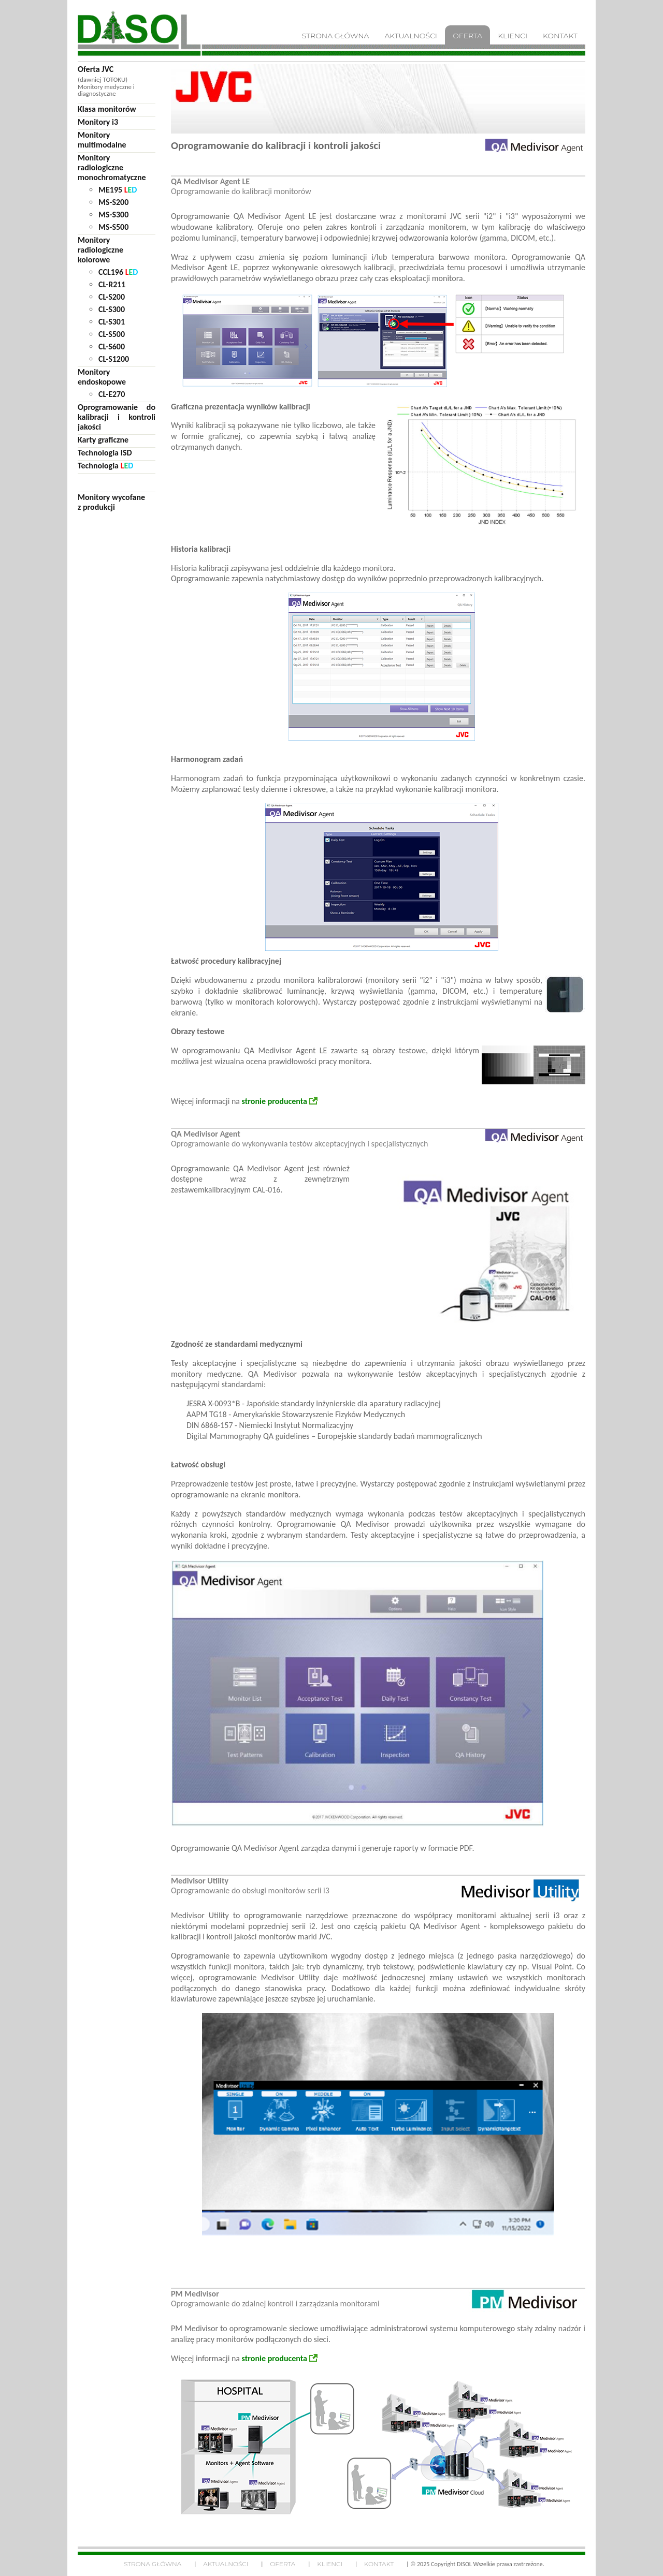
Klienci (329, 2564)
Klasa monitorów (107, 109)
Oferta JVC (95, 69)
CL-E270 (111, 394)
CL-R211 (111, 284)
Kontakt (379, 2564)
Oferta (282, 2564)
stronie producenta (274, 1101)
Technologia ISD (105, 453)
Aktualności (225, 2564)
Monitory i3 (98, 122)
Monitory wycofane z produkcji (111, 502)
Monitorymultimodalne (102, 140)
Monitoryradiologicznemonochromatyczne (112, 167)
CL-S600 (111, 346)
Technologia (105, 465)
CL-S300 (111, 309)
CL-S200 (111, 297)
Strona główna (152, 2564)
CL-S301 (111, 322)
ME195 (117, 190)
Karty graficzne (103, 440)
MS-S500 (113, 227)
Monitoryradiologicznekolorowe (100, 249)
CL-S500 (111, 334)
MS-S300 (113, 214)
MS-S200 (113, 202)
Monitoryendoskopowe (102, 377)
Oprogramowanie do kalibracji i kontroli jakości (116, 417)
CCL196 (118, 272)
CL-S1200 (113, 359)
